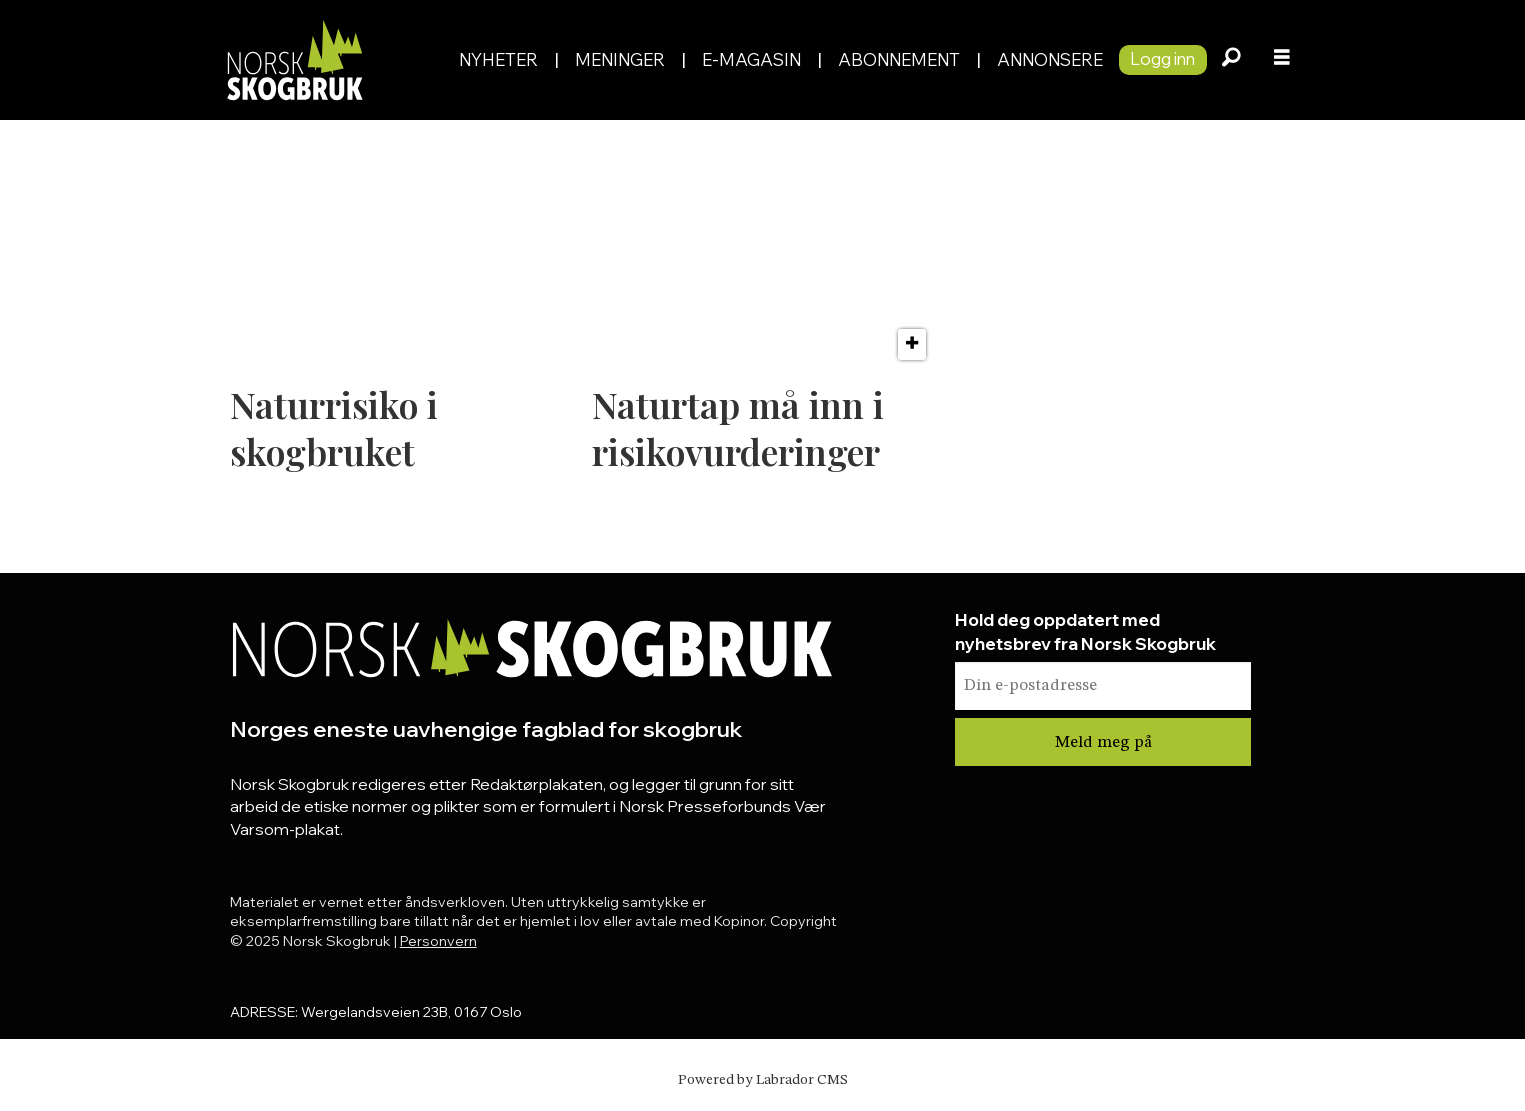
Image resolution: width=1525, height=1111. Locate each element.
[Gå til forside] (331, 59)
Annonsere (1050, 59)
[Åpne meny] (1282, 60)
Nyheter (498, 59)
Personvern (438, 941)
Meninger (620, 59)
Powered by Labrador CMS (763, 1080)
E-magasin (751, 59)
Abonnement (899, 59)
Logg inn (1162, 58)
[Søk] (1232, 60)
